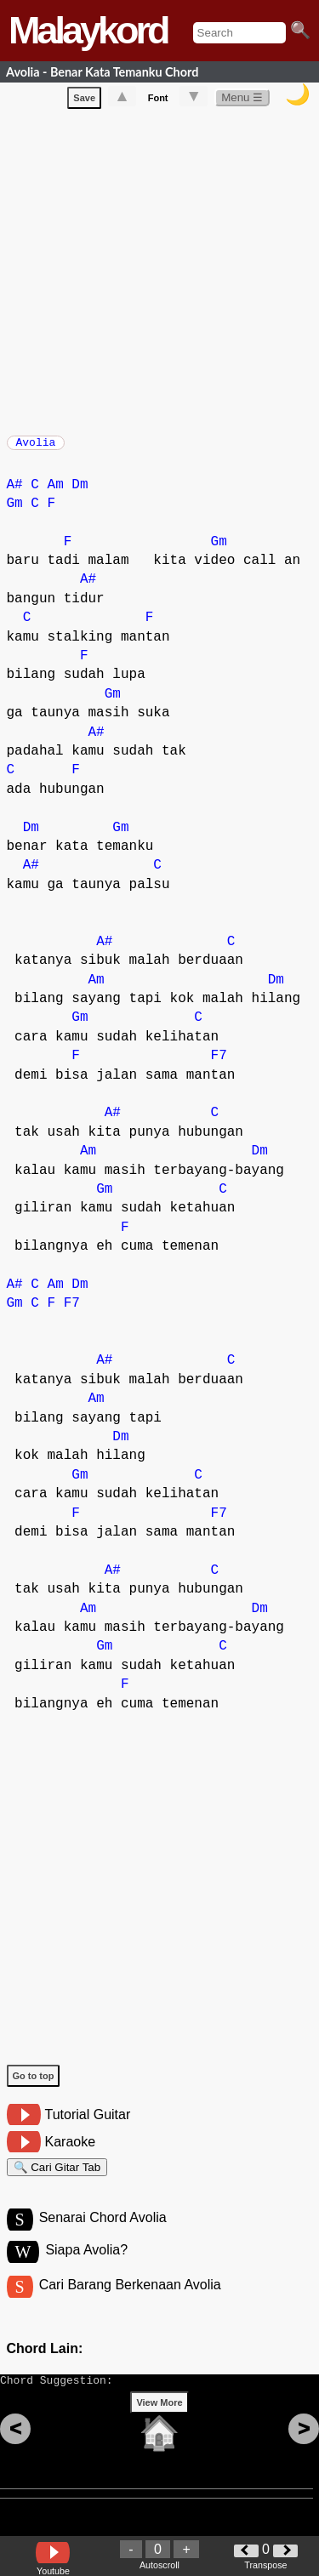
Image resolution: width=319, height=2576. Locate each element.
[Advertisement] (159, 271)
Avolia (36, 447)
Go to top (33, 2084)
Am (56, 493)
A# (15, 493)
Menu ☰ (242, 100)
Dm (79, 493)
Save (84, 101)
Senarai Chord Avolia (103, 2233)
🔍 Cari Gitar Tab (57, 2178)
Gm (15, 512)
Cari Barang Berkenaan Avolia (130, 2303)
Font (158, 101)
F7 (219, 1064)
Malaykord (88, 30)
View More (159, 2429)
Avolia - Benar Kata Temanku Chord (102, 72)
